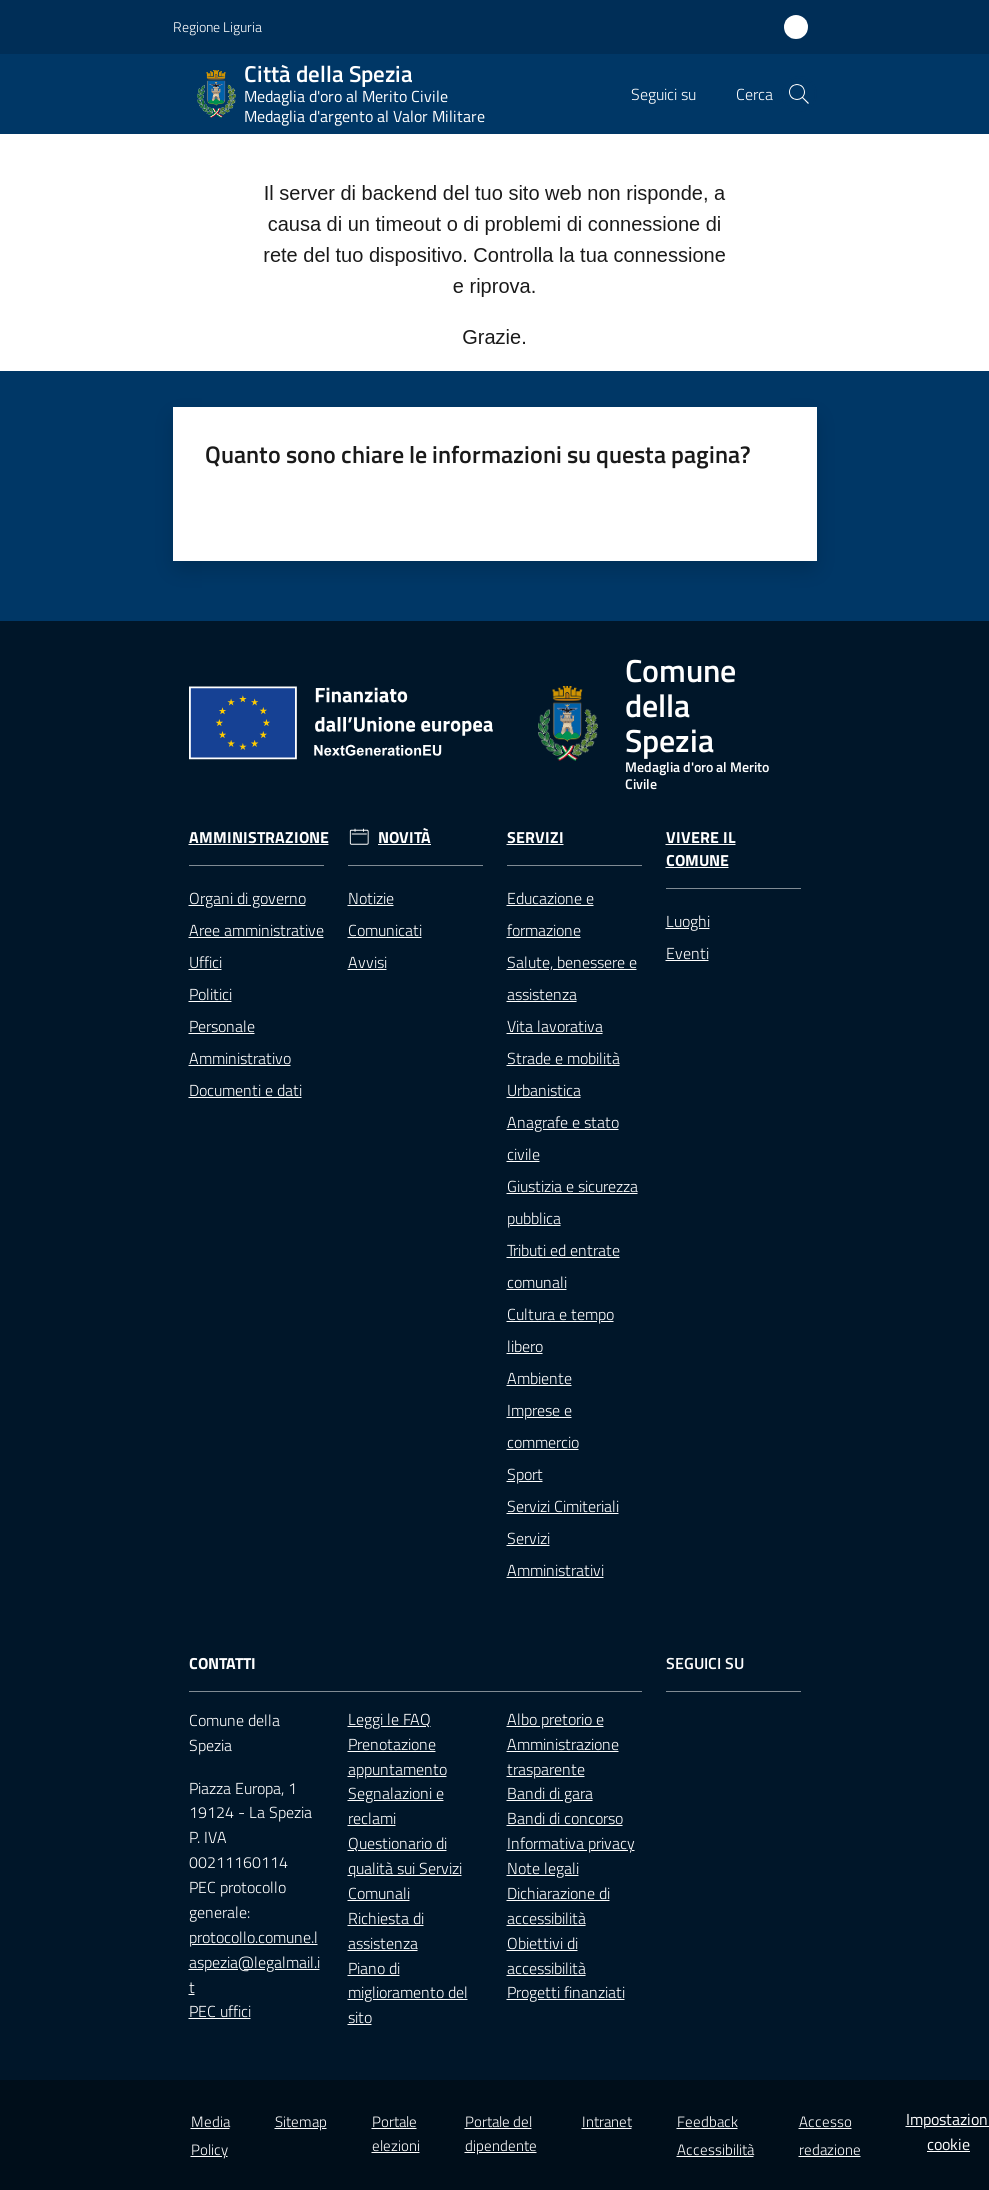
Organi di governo (247, 898)
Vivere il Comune (701, 849)
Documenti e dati (245, 1090)
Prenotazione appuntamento (397, 1756)
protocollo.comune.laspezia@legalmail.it (254, 1962)
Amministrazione (259, 837)
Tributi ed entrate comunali (563, 1266)
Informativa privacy (571, 1843)
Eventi (687, 953)
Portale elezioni (396, 2133)
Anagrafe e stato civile (563, 1138)
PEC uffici (220, 2011)
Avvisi (367, 962)
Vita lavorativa (555, 1026)
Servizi (535, 837)
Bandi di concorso (565, 1818)
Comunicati (385, 930)
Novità (404, 837)
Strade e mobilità (563, 1058)
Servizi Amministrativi (555, 1554)
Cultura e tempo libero (560, 1330)
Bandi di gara (550, 1793)
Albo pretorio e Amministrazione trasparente (563, 1744)
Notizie (371, 898)
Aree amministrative (256, 930)
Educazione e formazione (550, 914)
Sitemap (301, 2121)
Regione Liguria (217, 26)
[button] (799, 94)
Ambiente (539, 1378)
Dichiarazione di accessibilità (558, 1905)
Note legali (543, 1868)
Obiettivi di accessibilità (546, 1955)
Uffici (205, 962)
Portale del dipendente (501, 2133)
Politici (210, 994)
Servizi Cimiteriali (563, 1506)
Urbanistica (544, 1090)
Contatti (222, 1663)
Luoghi (688, 921)
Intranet (607, 2121)
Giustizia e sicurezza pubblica (572, 1202)
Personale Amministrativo (240, 1042)
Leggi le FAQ (389, 1719)
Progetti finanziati (566, 1992)
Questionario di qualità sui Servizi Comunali (405, 1868)
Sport (525, 1474)
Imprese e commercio (543, 1426)
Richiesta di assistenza (386, 1930)
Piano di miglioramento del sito (408, 1993)
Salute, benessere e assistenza (572, 978)
